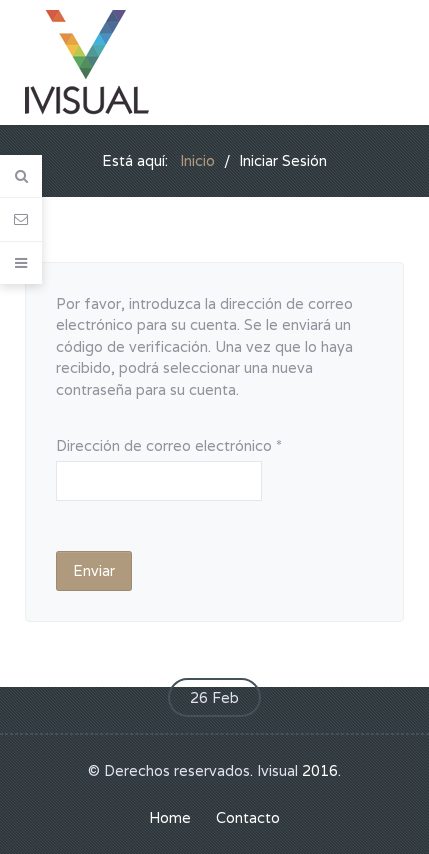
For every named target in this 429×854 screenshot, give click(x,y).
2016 (320, 770)
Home (170, 817)
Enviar (94, 570)
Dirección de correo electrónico (169, 445)
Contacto (248, 817)
